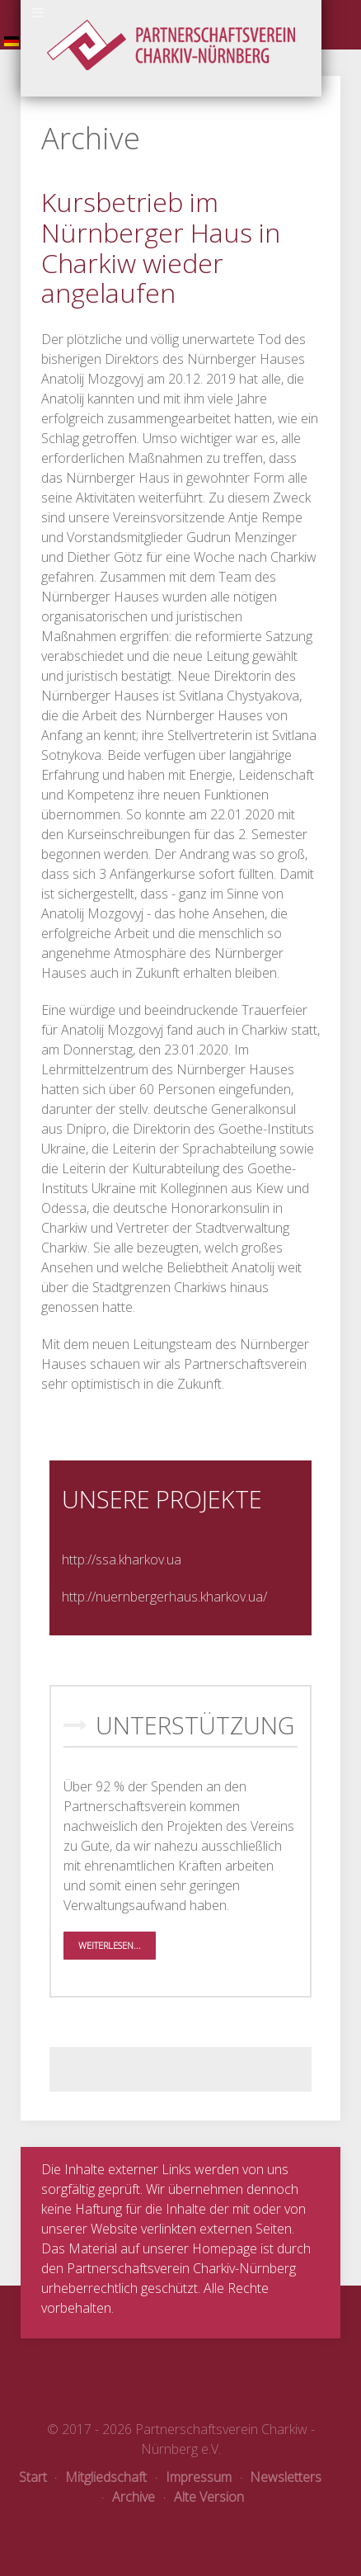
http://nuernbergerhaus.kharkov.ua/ (164, 1597)
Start (33, 2477)
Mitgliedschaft (101, 2477)
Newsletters (281, 2477)
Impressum (194, 2477)
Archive (128, 2497)
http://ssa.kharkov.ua (121, 1559)
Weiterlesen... (109, 1945)
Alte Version (204, 2497)
